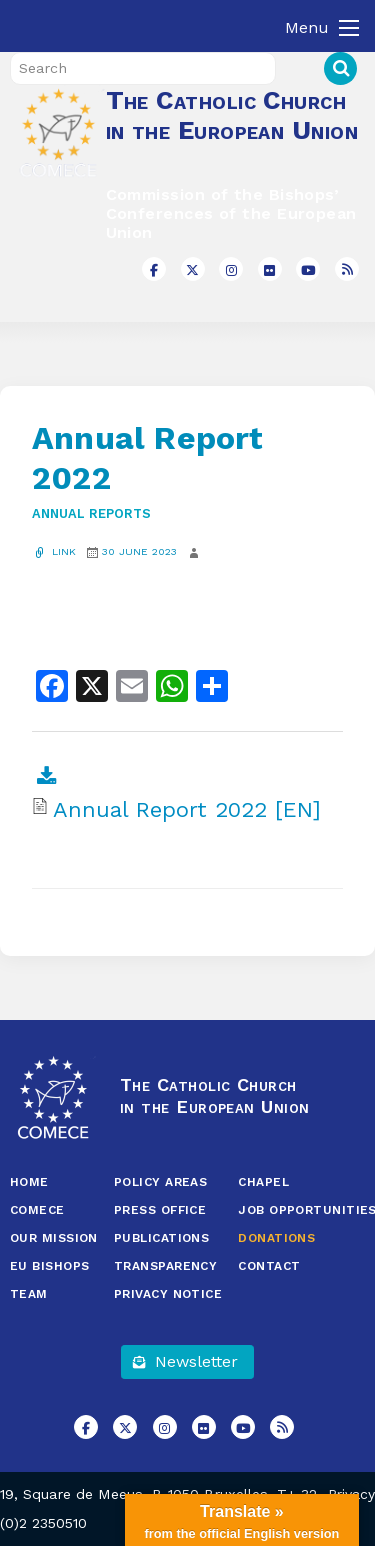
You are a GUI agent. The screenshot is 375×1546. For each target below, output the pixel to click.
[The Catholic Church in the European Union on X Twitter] (193, 269)
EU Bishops (50, 1266)
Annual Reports (91, 513)
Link (54, 551)
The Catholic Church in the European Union (232, 115)
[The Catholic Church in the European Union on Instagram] (231, 269)
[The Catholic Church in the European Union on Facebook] (154, 269)
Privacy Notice (168, 1294)
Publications (161, 1238)
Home (29, 1182)
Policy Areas (160, 1182)
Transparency (165, 1266)
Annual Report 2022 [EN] (187, 810)
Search (340, 68)
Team (29, 1294)
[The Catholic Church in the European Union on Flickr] (270, 269)
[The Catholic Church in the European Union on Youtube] (308, 269)
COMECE (37, 1210)
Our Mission (54, 1238)
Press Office (160, 1210)
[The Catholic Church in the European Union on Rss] (347, 269)
